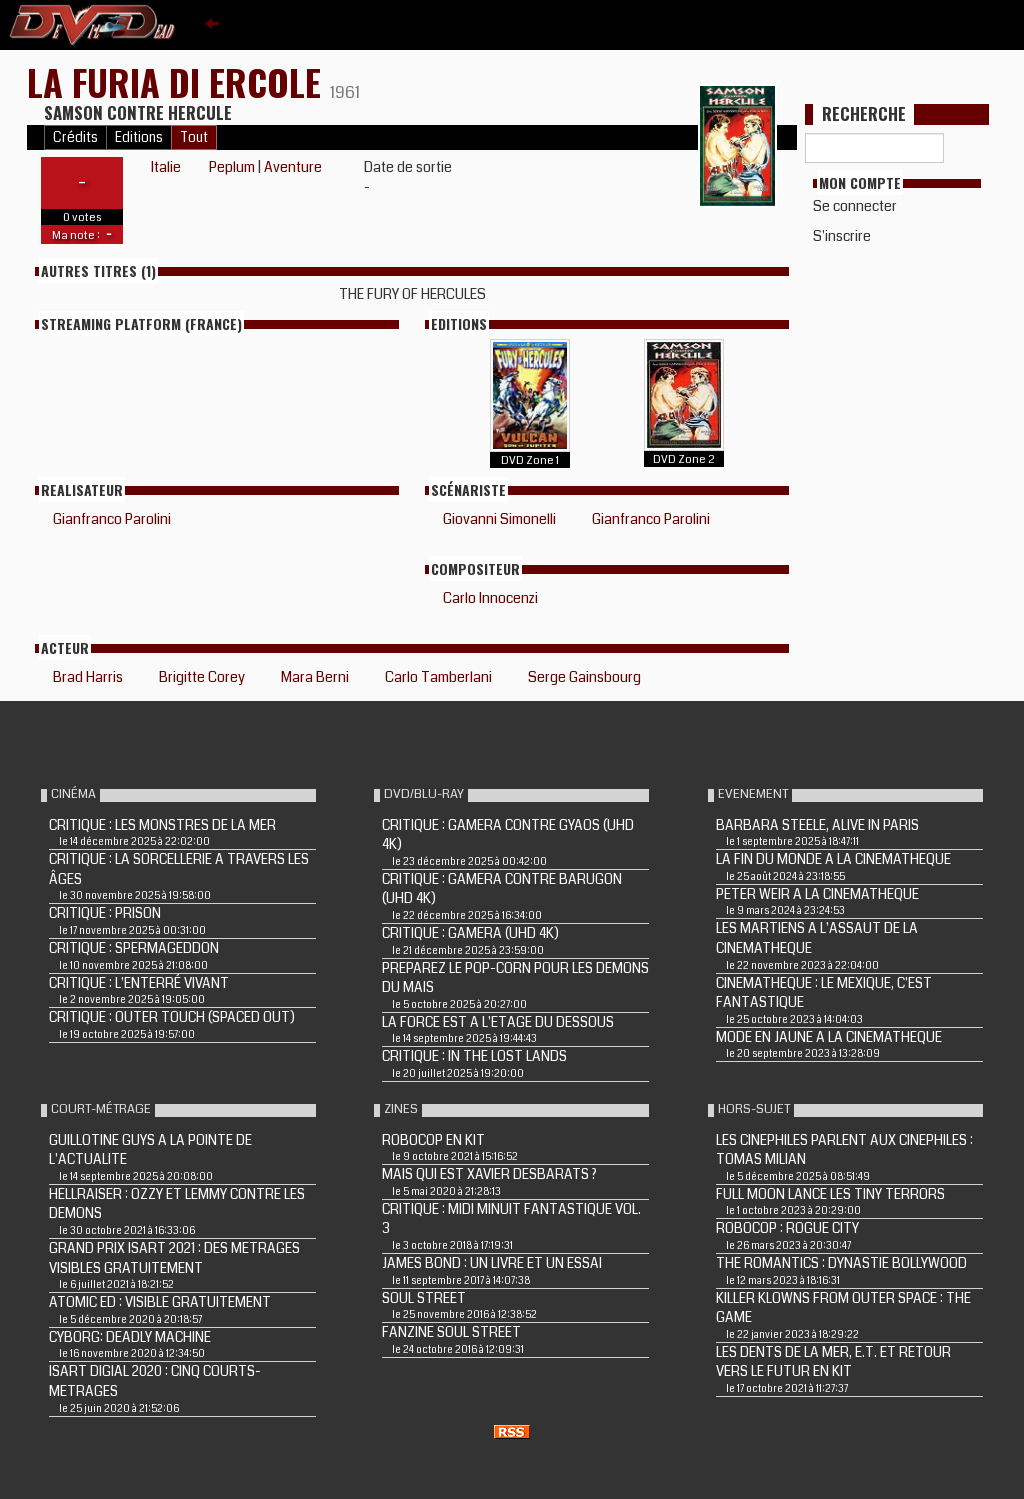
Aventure (293, 167)
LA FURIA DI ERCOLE (178, 81)
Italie (166, 167)
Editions (139, 137)
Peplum (232, 167)
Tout (194, 137)
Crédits (75, 137)
